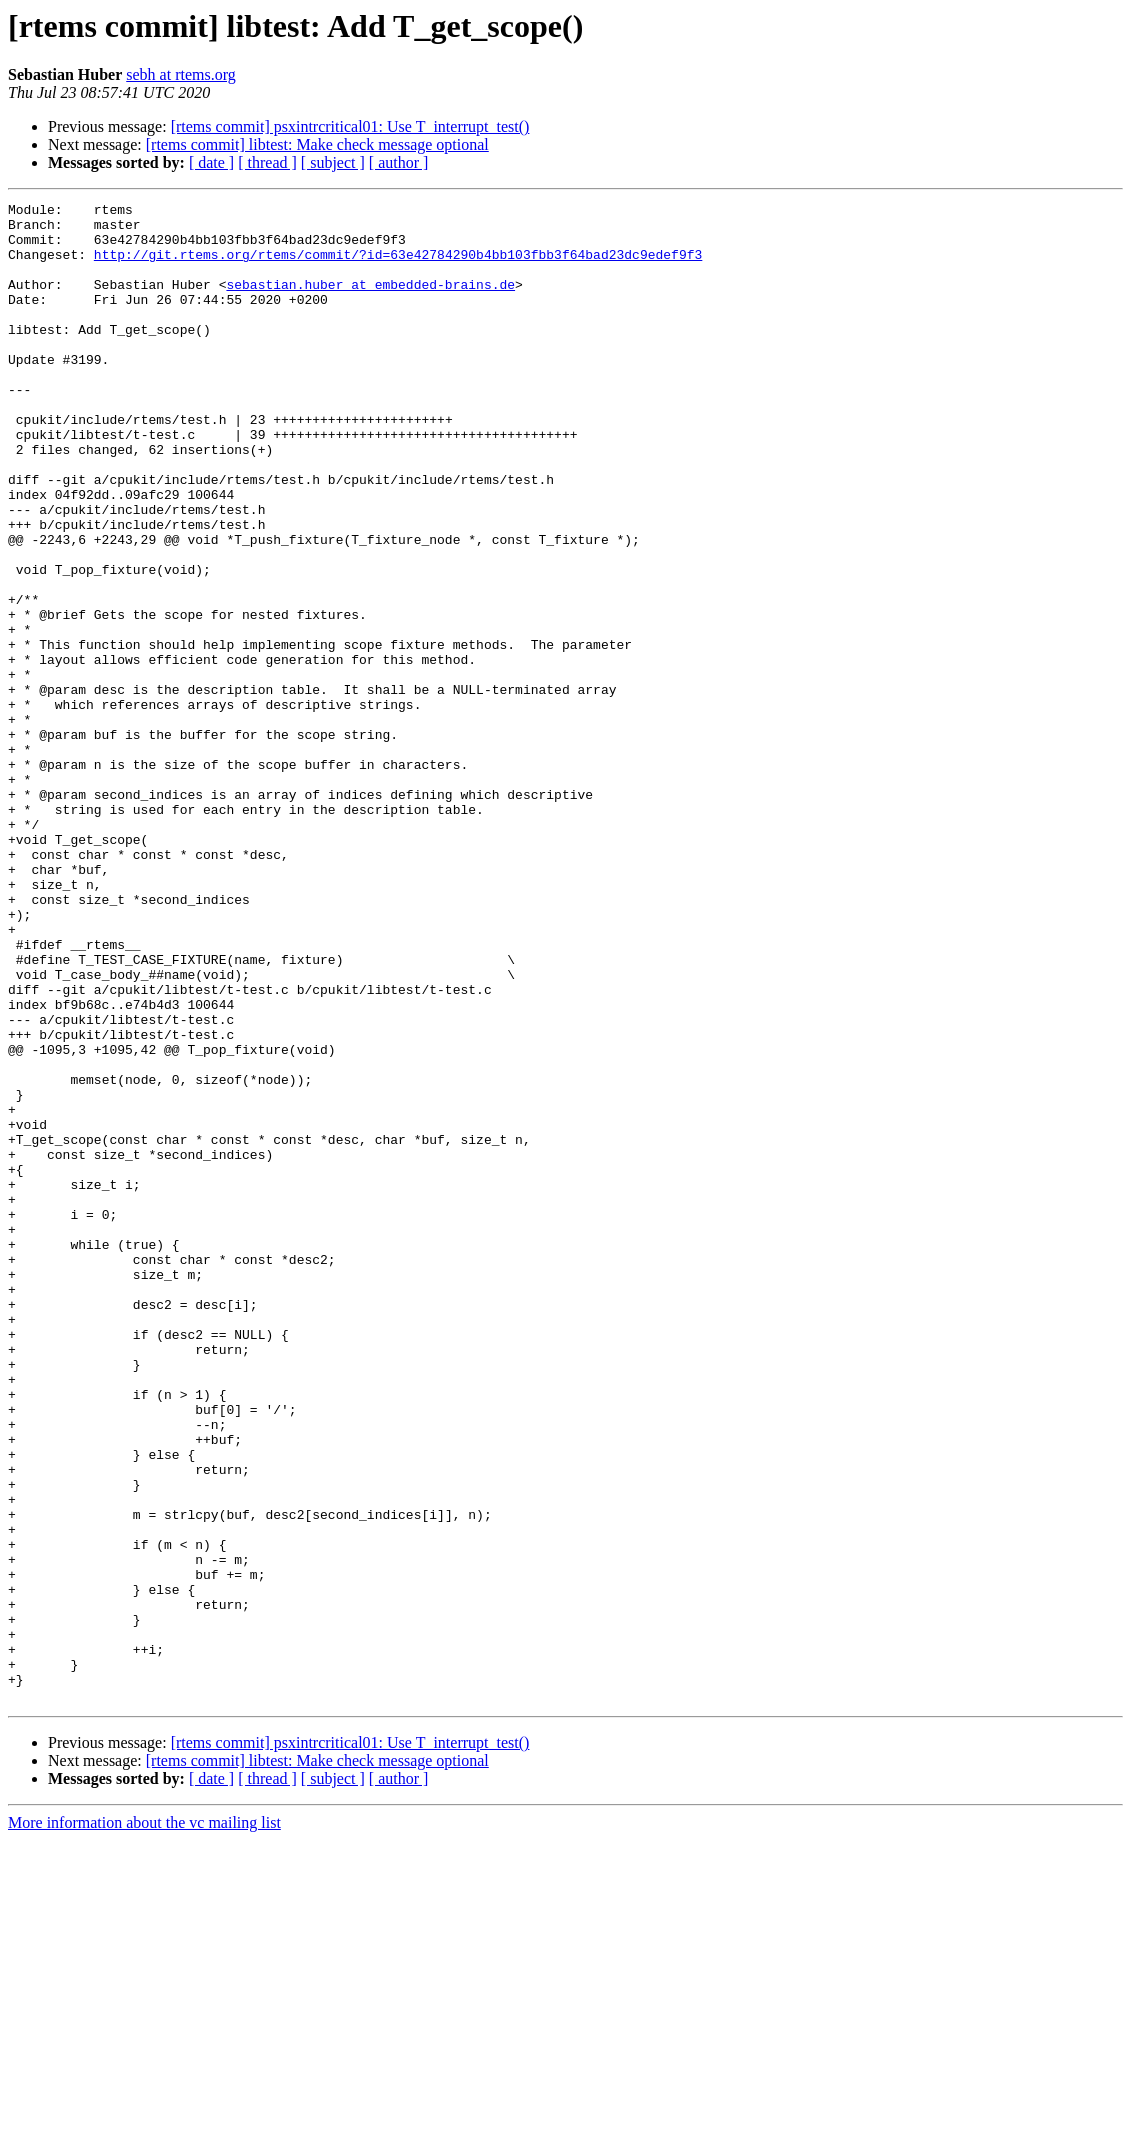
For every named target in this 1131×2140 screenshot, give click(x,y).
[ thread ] (267, 162)
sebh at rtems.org (180, 74)
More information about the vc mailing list (144, 2122)
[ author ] (399, 162)
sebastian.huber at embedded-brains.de (370, 302)
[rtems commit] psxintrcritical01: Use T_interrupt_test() (350, 126)
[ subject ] (333, 162)
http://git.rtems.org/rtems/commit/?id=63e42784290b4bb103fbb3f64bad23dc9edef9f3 (398, 266)
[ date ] (211, 162)
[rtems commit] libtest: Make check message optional (317, 144)
